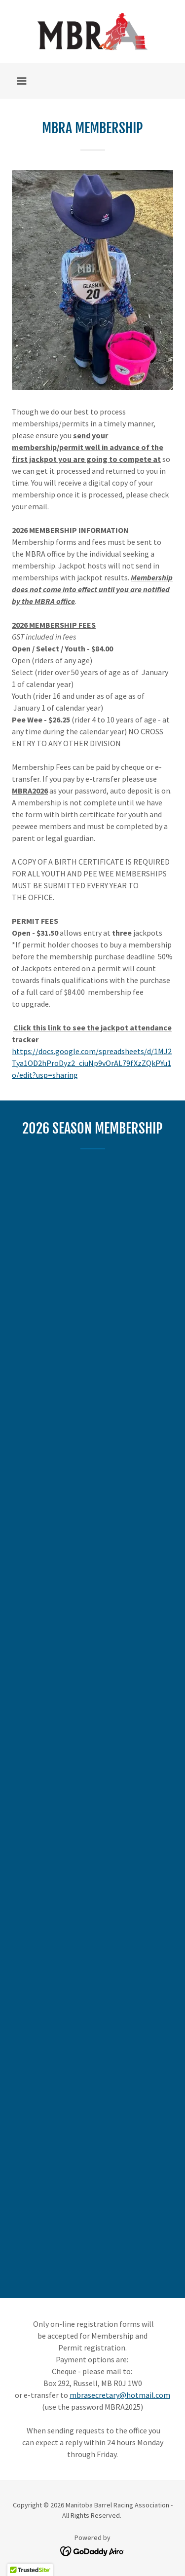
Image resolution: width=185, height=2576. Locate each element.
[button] (22, 81)
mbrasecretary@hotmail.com (120, 2395)
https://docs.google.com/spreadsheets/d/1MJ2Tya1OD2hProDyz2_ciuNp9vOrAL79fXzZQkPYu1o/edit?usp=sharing (92, 1063)
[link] (92, 31)
